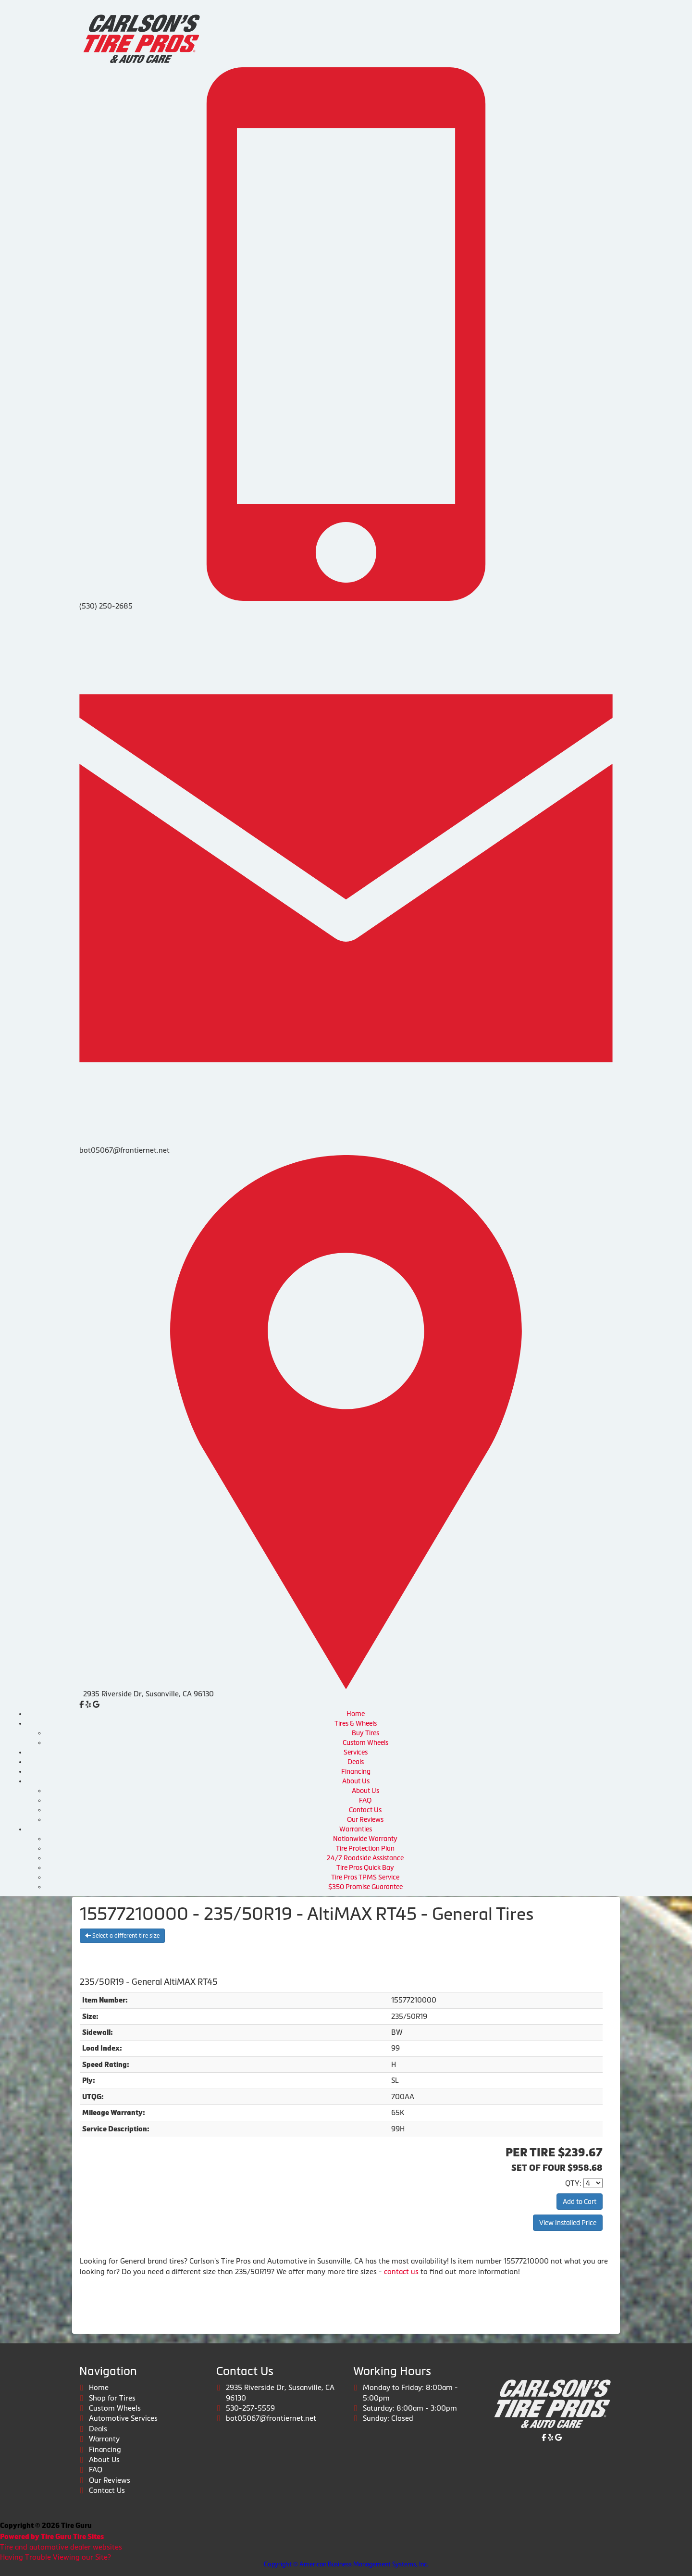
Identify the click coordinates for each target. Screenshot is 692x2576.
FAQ (365, 1800)
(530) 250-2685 (106, 606)
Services (356, 1752)
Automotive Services (123, 2418)
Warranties (355, 1829)
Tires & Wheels (355, 1723)
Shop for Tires (112, 2398)
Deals (355, 1762)
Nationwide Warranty (365, 1838)
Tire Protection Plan (365, 1848)
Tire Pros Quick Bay (365, 1867)
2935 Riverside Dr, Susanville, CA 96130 (148, 1694)
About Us (356, 1781)
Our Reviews (365, 1819)
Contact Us (365, 1810)
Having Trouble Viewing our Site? (55, 2557)
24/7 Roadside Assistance (365, 1858)
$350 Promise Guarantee (365, 1887)
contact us (401, 2271)
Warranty (104, 2439)
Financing (356, 1771)
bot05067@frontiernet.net (124, 1150)
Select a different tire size (122, 1935)
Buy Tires (365, 1733)
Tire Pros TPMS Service (365, 1877)
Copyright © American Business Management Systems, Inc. (346, 2564)
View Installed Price (567, 2223)
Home (355, 1713)
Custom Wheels (365, 1742)
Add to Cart (579, 2201)
